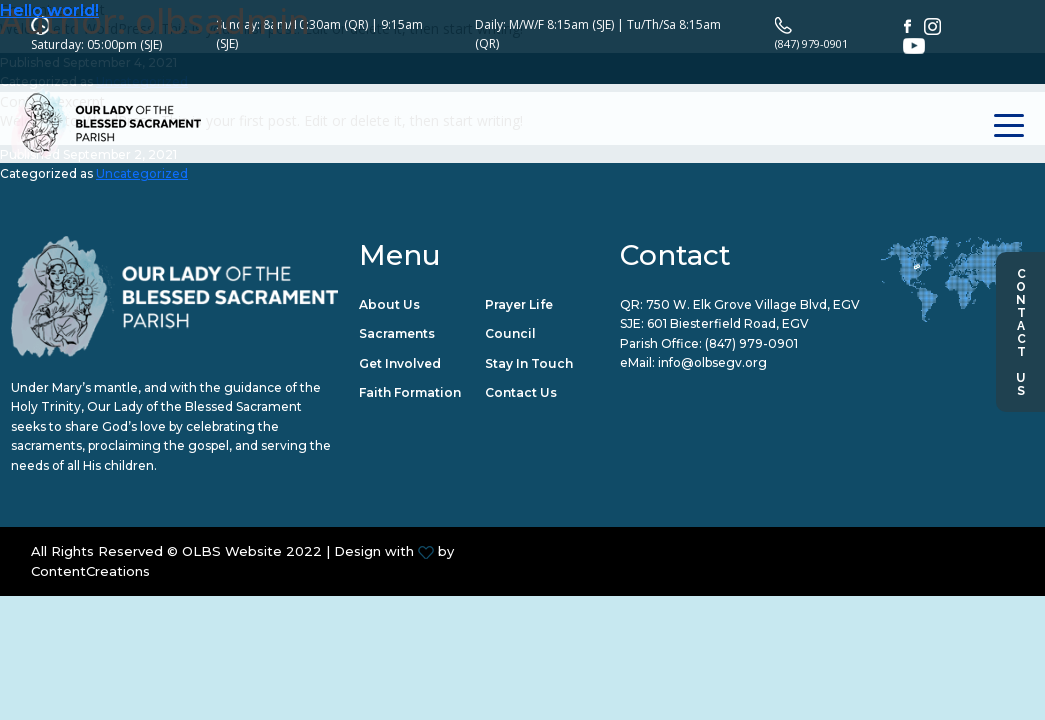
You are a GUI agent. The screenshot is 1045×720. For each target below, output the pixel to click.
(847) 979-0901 (751, 344)
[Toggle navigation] (1009, 98)
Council (510, 335)
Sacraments (397, 335)
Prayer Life (519, 305)
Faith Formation (410, 394)
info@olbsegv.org (712, 364)
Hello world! (49, 10)
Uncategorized (142, 174)
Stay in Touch (529, 364)
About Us (389, 305)
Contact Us (1021, 332)
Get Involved (400, 364)
